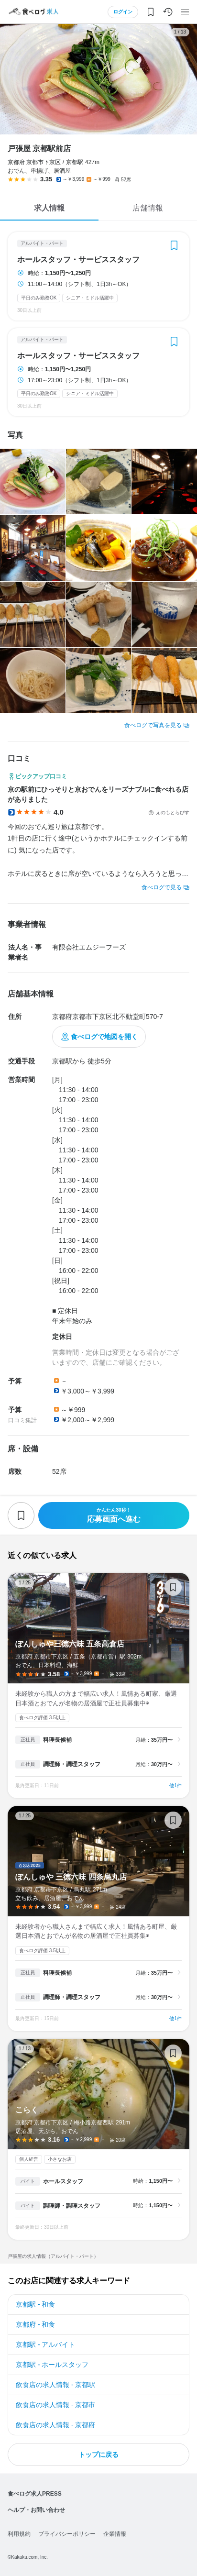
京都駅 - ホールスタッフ (52, 2364)
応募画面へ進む (114, 1515)
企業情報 (114, 2534)
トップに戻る (98, 2454)
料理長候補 (57, 1740)
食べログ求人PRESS (35, 2493)
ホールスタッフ (63, 2181)
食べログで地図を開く (104, 1036)
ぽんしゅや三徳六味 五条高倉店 (98, 1685)
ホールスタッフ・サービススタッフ (78, 260)
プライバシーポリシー (67, 2534)
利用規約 (19, 2534)
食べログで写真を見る (153, 725)
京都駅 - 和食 (35, 2304)
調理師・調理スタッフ (71, 1764)
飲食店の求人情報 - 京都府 (55, 2425)
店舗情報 (147, 208)
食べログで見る (162, 887)
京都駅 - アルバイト (45, 2344)
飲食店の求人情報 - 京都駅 (55, 2384)
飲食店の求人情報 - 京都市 (55, 2405)
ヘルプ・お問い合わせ (36, 2510)
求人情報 (49, 208)
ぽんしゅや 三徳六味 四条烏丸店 (98, 1918)
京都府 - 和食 (35, 2324)
